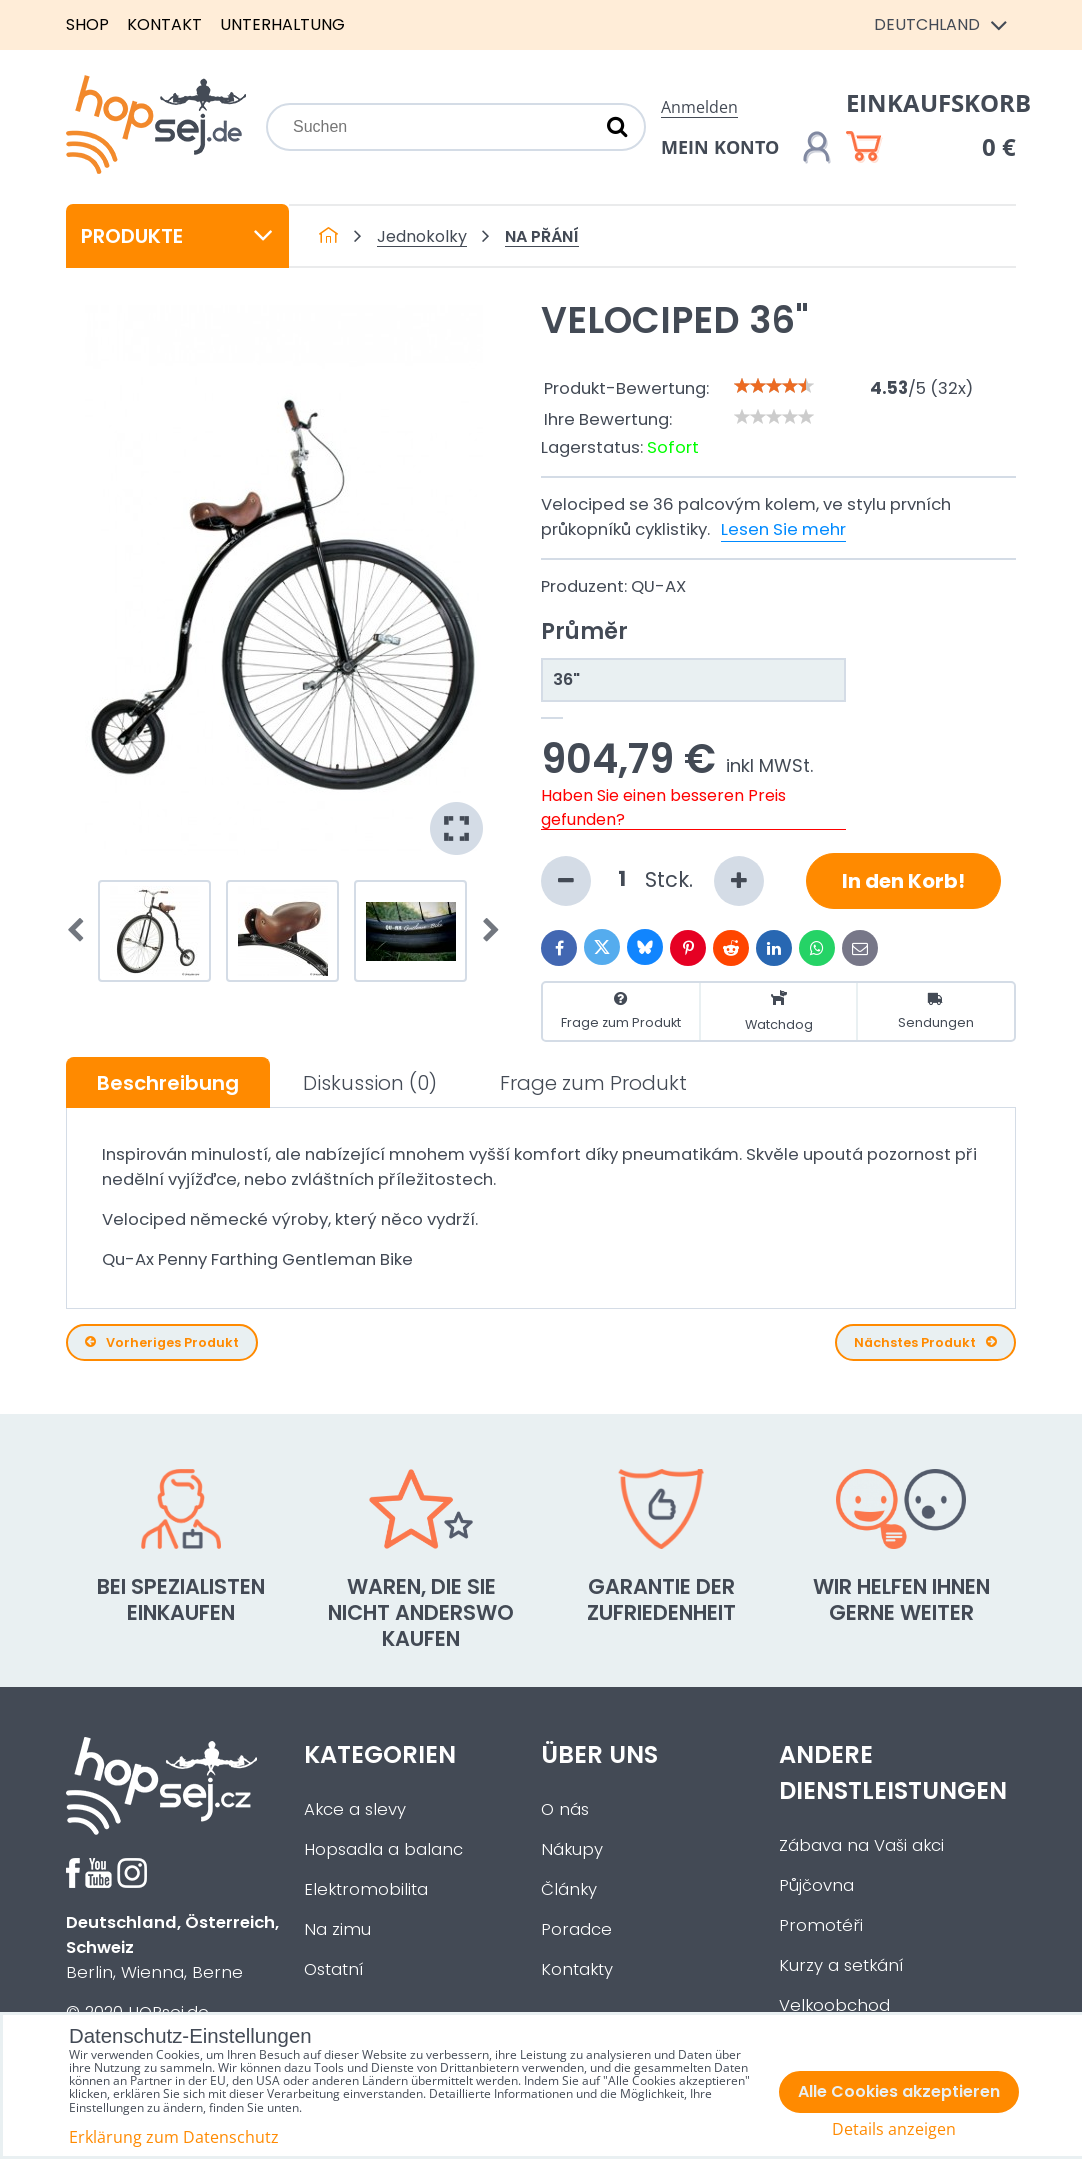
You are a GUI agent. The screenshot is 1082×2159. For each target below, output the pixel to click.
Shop (87, 24)
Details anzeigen (894, 2129)
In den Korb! (903, 881)
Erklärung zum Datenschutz (174, 2137)
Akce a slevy (355, 1809)
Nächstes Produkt (925, 1342)
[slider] (774, 386)
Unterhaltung (282, 24)
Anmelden (699, 107)
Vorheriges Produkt (162, 1342)
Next (485, 931)
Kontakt (164, 24)
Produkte (177, 236)
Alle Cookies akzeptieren (899, 2091)
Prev (82, 931)
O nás (565, 1809)
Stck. (652, 881)
